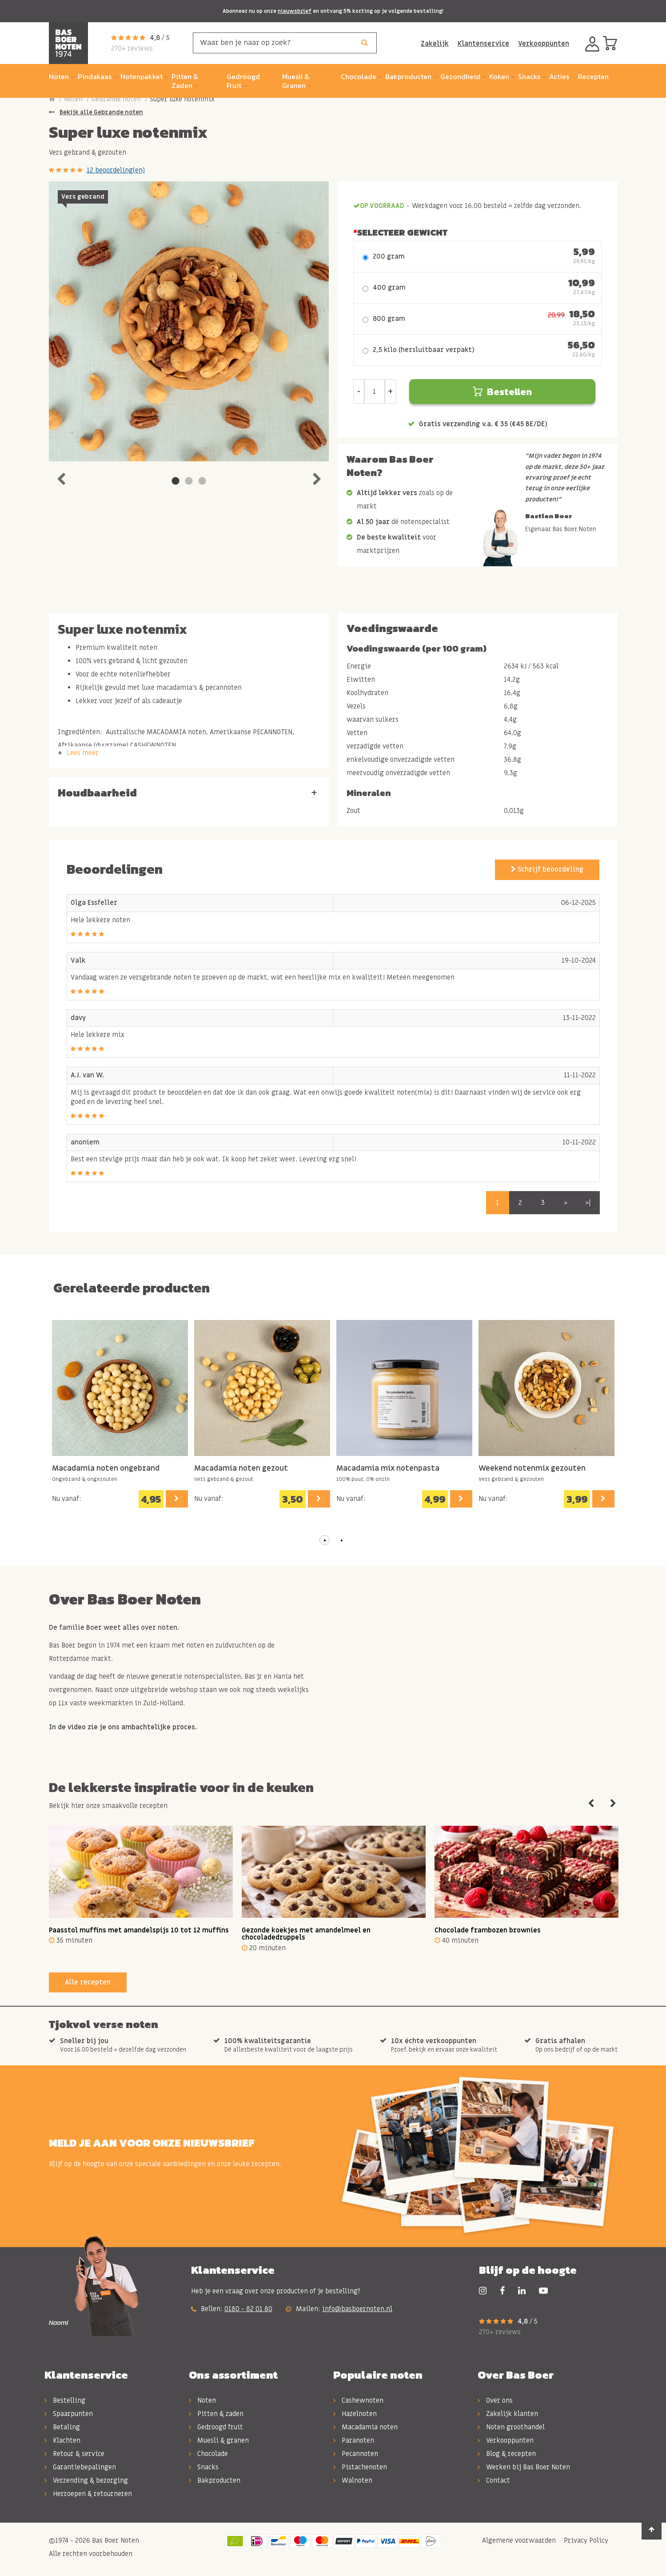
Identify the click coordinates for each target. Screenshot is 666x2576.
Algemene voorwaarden (518, 2540)
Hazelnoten (355, 2413)
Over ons (495, 2400)
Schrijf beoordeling (547, 869)
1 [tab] (175, 481)
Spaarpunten (68, 2413)
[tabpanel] (189, 321)
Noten (73, 99)
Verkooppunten (543, 43)
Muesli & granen (219, 2440)
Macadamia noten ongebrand (106, 1468)
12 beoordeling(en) (116, 170)
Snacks (204, 2467)
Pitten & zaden (216, 2413)
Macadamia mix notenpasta (387, 1468)
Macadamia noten (365, 2427)
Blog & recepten (507, 2453)
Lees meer (83, 752)
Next (316, 476)
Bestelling (64, 2400)
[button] (324, 1540)
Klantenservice (483, 43)
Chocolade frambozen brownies (488, 1930)
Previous (60, 476)
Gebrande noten (116, 99)
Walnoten (352, 2480)
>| (588, 1202)
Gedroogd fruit (216, 2427)
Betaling (62, 2427)
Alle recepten (88, 1982)
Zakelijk (435, 43)
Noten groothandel (511, 2427)
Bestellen (502, 391)
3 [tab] (202, 481)
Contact (494, 2480)
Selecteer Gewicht (402, 232)
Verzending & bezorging (86, 2480)
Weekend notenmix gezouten (532, 1468)
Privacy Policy (585, 2540)
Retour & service (74, 2453)
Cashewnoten (358, 2400)
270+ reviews (132, 48)
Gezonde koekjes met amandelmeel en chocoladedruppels (306, 1934)
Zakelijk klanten (508, 2413)
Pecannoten (355, 2453)
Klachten (62, 2440)
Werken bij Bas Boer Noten (524, 2467)
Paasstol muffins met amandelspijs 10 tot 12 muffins (139, 1930)
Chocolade (208, 2453)
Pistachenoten (360, 2467)
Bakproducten (214, 2480)
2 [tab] (188, 481)
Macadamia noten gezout (241, 1468)
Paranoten (353, 2440)
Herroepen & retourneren (88, 2493)
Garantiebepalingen (80, 2467)
